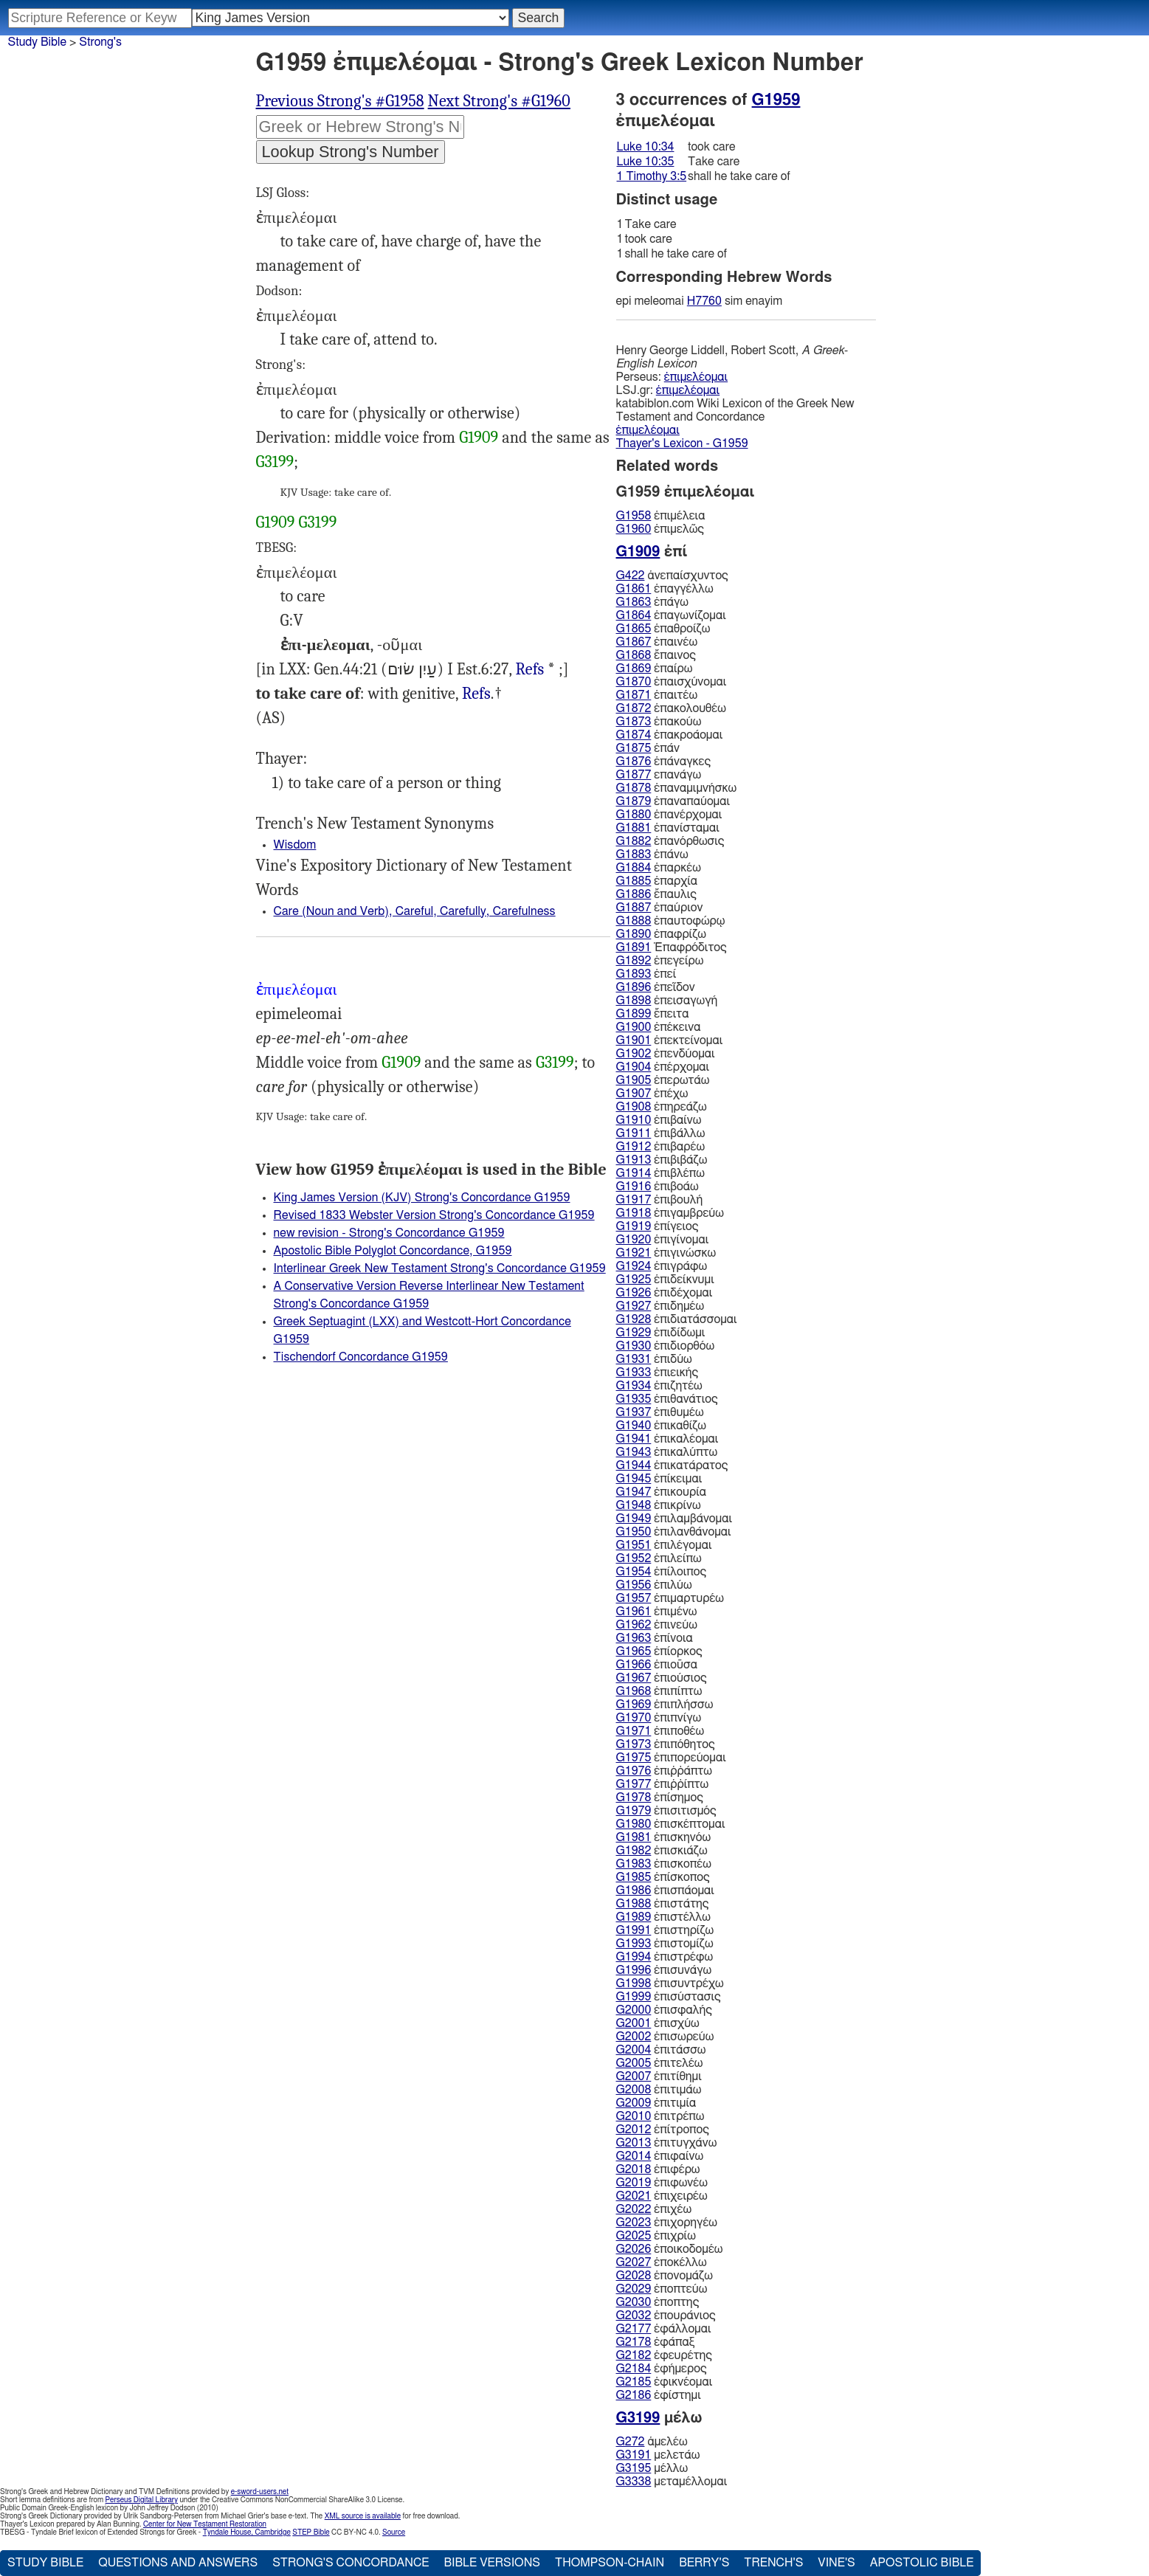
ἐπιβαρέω (660, 1147)
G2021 (634, 2196)
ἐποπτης (658, 2302)
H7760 (704, 301)
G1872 (634, 708)
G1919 (634, 1226)
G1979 (634, 1811)
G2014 (634, 2156)
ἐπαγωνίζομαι (671, 615)
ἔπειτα (652, 1014)
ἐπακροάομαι (669, 735)
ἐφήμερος (661, 2369)
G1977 (634, 1784)
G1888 (634, 921)
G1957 (634, 1598)
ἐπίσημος (659, 1797)
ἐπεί (646, 974)
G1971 (634, 1731)
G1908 (634, 1107)
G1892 (634, 961)
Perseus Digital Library (142, 2500)
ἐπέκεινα (658, 1027)
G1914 (634, 1173)
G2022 (634, 2209)
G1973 (634, 1744)
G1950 (634, 1532)
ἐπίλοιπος (661, 1572)
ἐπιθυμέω (660, 1412)
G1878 (634, 788)
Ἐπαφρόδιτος (671, 947)
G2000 (634, 2010)
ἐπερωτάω (663, 1080)
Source (393, 2532)
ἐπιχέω (654, 2209)
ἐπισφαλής (664, 2010)
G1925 (634, 1279)
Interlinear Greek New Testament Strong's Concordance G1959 (440, 1268)
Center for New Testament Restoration (204, 2524)
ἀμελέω (652, 2442)
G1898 (634, 1000)
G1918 (634, 1213)
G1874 (634, 735)
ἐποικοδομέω (669, 2249)
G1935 (634, 1399)
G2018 (634, 2169)
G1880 (634, 815)
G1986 (634, 1890)
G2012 (634, 2129)
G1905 (634, 1080)
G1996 (634, 1970)
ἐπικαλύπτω (667, 1452)
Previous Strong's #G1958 (340, 101)
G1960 (634, 529)
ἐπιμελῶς (660, 529)
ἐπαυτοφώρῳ (670, 921)
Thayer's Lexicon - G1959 (682, 443)
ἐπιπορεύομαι (671, 1758)
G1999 (634, 1997)
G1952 (634, 1558)
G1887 (634, 908)
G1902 (634, 1054)
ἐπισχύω (658, 2023)
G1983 (634, 1864)
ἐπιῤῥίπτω (662, 1784)
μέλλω (652, 2468)
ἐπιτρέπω (660, 2116)
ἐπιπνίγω (659, 1718)
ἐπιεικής (657, 1372)
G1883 (634, 854)
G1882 (634, 841)
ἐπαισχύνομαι (671, 682)
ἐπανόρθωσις (670, 841)
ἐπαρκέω (658, 868)
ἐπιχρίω (656, 2236)
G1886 (634, 894)
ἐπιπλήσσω (665, 1704)
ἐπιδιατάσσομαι (676, 1319)
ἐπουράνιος (666, 2315)
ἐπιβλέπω (660, 1173)
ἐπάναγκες (663, 761)
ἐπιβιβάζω (662, 1160)
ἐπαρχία (657, 881)
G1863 (634, 602)
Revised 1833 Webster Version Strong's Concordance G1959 (434, 1215)
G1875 (634, 748)
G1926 (634, 1293)
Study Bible (37, 42)
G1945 (634, 1479)
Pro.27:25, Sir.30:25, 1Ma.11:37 (530, 669)
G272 (630, 2442)
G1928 (634, 1319)
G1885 (634, 881)
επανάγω (659, 775)
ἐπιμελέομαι (696, 377)
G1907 (634, 1093)
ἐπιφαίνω (660, 2156)
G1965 (634, 1651)
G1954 (634, 1572)
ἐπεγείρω (660, 961)
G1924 (634, 1266)
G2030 (634, 2302)
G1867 (634, 642)
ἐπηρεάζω (661, 1107)
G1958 (634, 516)
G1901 (634, 1040)
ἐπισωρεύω (665, 2037)
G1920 (634, 1240)
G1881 (634, 828)
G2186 (634, 2395)
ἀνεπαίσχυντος (672, 575)
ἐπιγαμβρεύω (670, 1213)
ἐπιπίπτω (659, 1691)
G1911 (634, 1133)
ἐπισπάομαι (665, 1890)
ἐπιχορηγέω (667, 2222)
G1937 (634, 1412)
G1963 (634, 1638)
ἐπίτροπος (662, 2129)
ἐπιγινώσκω (666, 1253)
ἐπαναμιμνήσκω (676, 788)
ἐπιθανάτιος (667, 1399)
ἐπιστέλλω (663, 1917)
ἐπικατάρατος (672, 1465)
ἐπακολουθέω (671, 708)
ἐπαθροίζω (663, 629)
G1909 (478, 437)
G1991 (634, 1930)
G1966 (634, 1665)
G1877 (634, 775)
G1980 (634, 1824)
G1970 (634, 1718)
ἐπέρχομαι (663, 1067)
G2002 (634, 2037)
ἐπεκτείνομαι (669, 1040)
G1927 (634, 1306)
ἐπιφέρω (658, 2169)
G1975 (634, 1758)
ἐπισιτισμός (666, 1811)
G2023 (634, 2222)
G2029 (634, 2289)
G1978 (634, 1797)
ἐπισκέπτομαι (670, 1824)
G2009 (634, 2103)
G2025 (634, 2236)
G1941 (634, 1439)
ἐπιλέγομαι (664, 1545)
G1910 (634, 1120)
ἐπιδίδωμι (660, 1333)
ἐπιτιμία (656, 2103)
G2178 (634, 2342)
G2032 (634, 2315)
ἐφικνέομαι (664, 2382)
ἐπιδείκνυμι (665, 1279)
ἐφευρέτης (664, 2355)
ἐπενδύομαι (665, 1054)
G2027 (634, 2262)
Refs (530, 669)
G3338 (634, 2481)
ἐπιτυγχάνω (666, 2143)
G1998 (634, 1983)
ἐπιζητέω (659, 1386)
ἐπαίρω (654, 668)
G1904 (634, 1067)
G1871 (634, 695)
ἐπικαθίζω (661, 1426)
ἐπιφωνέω (662, 2183)
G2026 (634, 2249)
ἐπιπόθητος (665, 1744)
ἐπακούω (659, 722)
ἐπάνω (652, 854)
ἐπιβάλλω (660, 1133)
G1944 (634, 1465)
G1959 (776, 99)
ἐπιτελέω (659, 2063)
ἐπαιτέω (657, 695)
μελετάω (658, 2455)
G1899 (634, 1014)
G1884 (634, 868)
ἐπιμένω (656, 1611)
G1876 (634, 761)
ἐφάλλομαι (663, 2329)
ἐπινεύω (656, 1625)
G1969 (634, 1704)
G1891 (634, 947)
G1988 (634, 1904)
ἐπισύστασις (668, 1997)
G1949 (634, 1518)
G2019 (634, 2183)
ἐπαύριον (659, 908)
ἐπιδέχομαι (664, 1293)
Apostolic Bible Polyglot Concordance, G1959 (393, 1251)
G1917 (634, 1200)
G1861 (634, 589)
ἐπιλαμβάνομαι (674, 1518)
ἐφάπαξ (655, 2342)
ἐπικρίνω (658, 1505)
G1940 (634, 1426)
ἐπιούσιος (661, 1678)
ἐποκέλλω (661, 2262)
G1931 (634, 1359)
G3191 (634, 2455)
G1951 (634, 1545)
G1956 (634, 1585)
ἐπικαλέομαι (667, 1439)
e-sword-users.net (260, 2492)
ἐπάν (648, 748)
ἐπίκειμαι (659, 1479)
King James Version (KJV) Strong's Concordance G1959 (422, 1198)
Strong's (100, 42)
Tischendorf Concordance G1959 (361, 1357)
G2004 (634, 2050)
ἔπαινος (656, 655)
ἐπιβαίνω (659, 1120)
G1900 (634, 1027)
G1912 (634, 1147)
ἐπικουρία (661, 1492)
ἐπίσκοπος (663, 1877)
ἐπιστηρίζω (665, 1930)
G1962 (634, 1625)
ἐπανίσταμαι (668, 828)
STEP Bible (310, 2532)
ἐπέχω (652, 1093)
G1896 (634, 987)
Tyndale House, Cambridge (247, 2532)
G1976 (634, 1771)
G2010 (634, 2116)
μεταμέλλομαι (672, 2481)
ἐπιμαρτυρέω (670, 1598)
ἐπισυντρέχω (670, 1983)
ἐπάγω (652, 602)
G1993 (634, 1944)
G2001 (634, 2023)
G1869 (634, 668)
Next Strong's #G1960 (499, 101)
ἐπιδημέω (660, 1306)
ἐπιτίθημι (659, 2076)
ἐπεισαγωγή (667, 1000)
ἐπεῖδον (655, 987)
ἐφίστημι (658, 2395)
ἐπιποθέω (660, 1731)
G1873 (634, 722)
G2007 (634, 2076)
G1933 (634, 1372)
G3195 (634, 2468)
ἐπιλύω (654, 1585)
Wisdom (295, 845)
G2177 (634, 2329)
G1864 (634, 615)
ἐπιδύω (654, 1359)
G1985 (634, 1877)
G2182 (634, 2355)
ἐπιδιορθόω (665, 1346)
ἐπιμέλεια (660, 516)
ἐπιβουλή (659, 1200)
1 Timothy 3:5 (652, 176)
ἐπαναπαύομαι (673, 801)
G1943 (634, 1452)
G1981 (634, 1837)
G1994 (634, 1957)
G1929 (634, 1333)
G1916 (634, 1186)
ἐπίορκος (659, 1651)
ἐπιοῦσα (656, 1665)
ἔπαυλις (656, 894)
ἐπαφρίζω (661, 934)
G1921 (634, 1253)
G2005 (634, 2063)
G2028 (634, 2276)
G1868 (634, 655)
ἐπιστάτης (662, 1904)
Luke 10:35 (645, 162)
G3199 (275, 462)
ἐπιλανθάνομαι (673, 1532)
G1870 (634, 682)
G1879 (634, 801)
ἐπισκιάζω (662, 1851)
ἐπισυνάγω (664, 1970)
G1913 (634, 1160)
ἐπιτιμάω (659, 2090)
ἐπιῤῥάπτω (664, 1771)
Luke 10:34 (645, 147)
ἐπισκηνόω (663, 1837)
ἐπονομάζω (664, 2276)
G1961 (634, 1611)
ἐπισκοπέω (663, 1864)
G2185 (634, 2382)
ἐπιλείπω (659, 1558)
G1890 (634, 934)
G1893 (634, 974)
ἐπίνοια (654, 1638)
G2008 (634, 2090)
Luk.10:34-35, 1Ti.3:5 (476, 694)
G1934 (634, 1386)
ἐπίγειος (657, 1226)
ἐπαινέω (657, 642)
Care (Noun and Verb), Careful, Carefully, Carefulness (415, 911)
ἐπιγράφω (662, 1266)
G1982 (634, 1851)
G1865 (634, 629)
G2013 (634, 2143)
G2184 (634, 2369)
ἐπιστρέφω (665, 1957)
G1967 (634, 1678)
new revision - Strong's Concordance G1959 (389, 1233)
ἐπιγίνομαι (662, 1240)
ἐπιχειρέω (662, 2196)
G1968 (634, 1691)
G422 (630, 575)
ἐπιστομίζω (665, 1944)
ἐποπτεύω (662, 2289)
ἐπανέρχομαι (669, 815)
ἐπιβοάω (657, 1186)
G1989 (634, 1917)
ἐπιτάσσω (661, 2050)
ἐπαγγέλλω (665, 589)
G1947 (634, 1492)
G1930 (634, 1346)
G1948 (634, 1505)
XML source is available (363, 2516)
